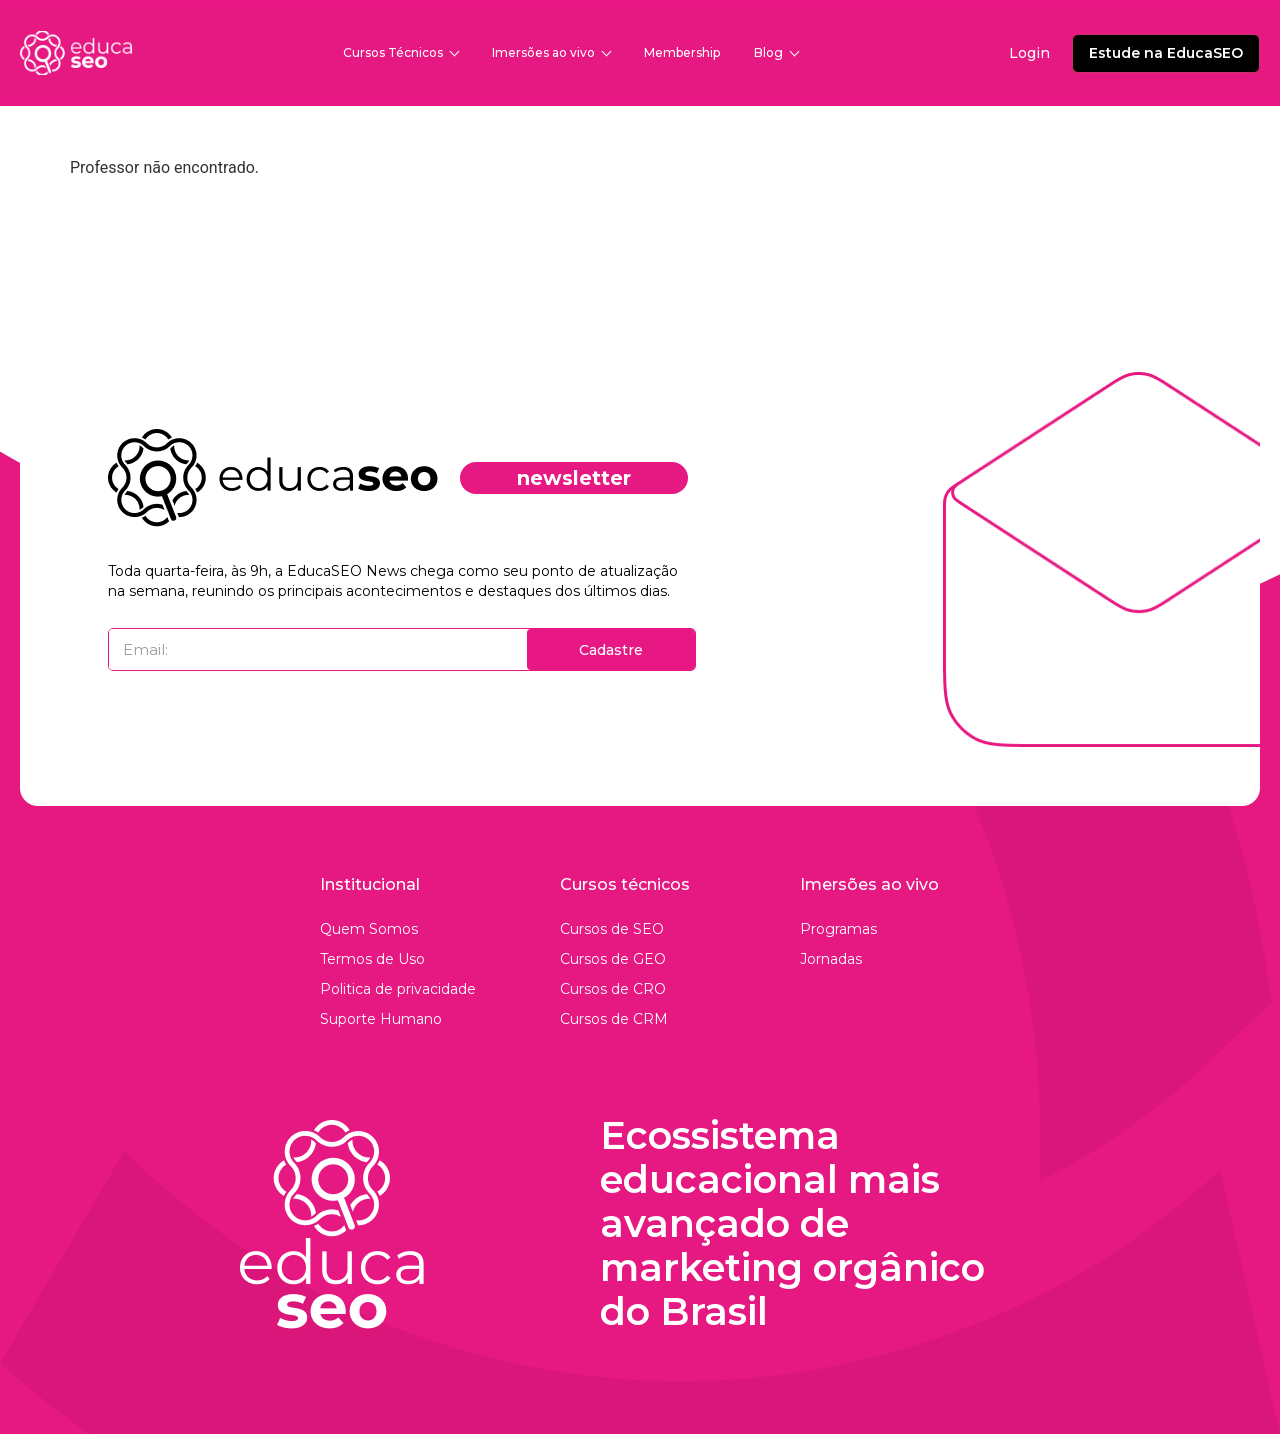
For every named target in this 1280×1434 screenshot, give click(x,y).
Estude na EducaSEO (1166, 53)
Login (1029, 53)
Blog (776, 52)
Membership (682, 52)
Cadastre (611, 650)
